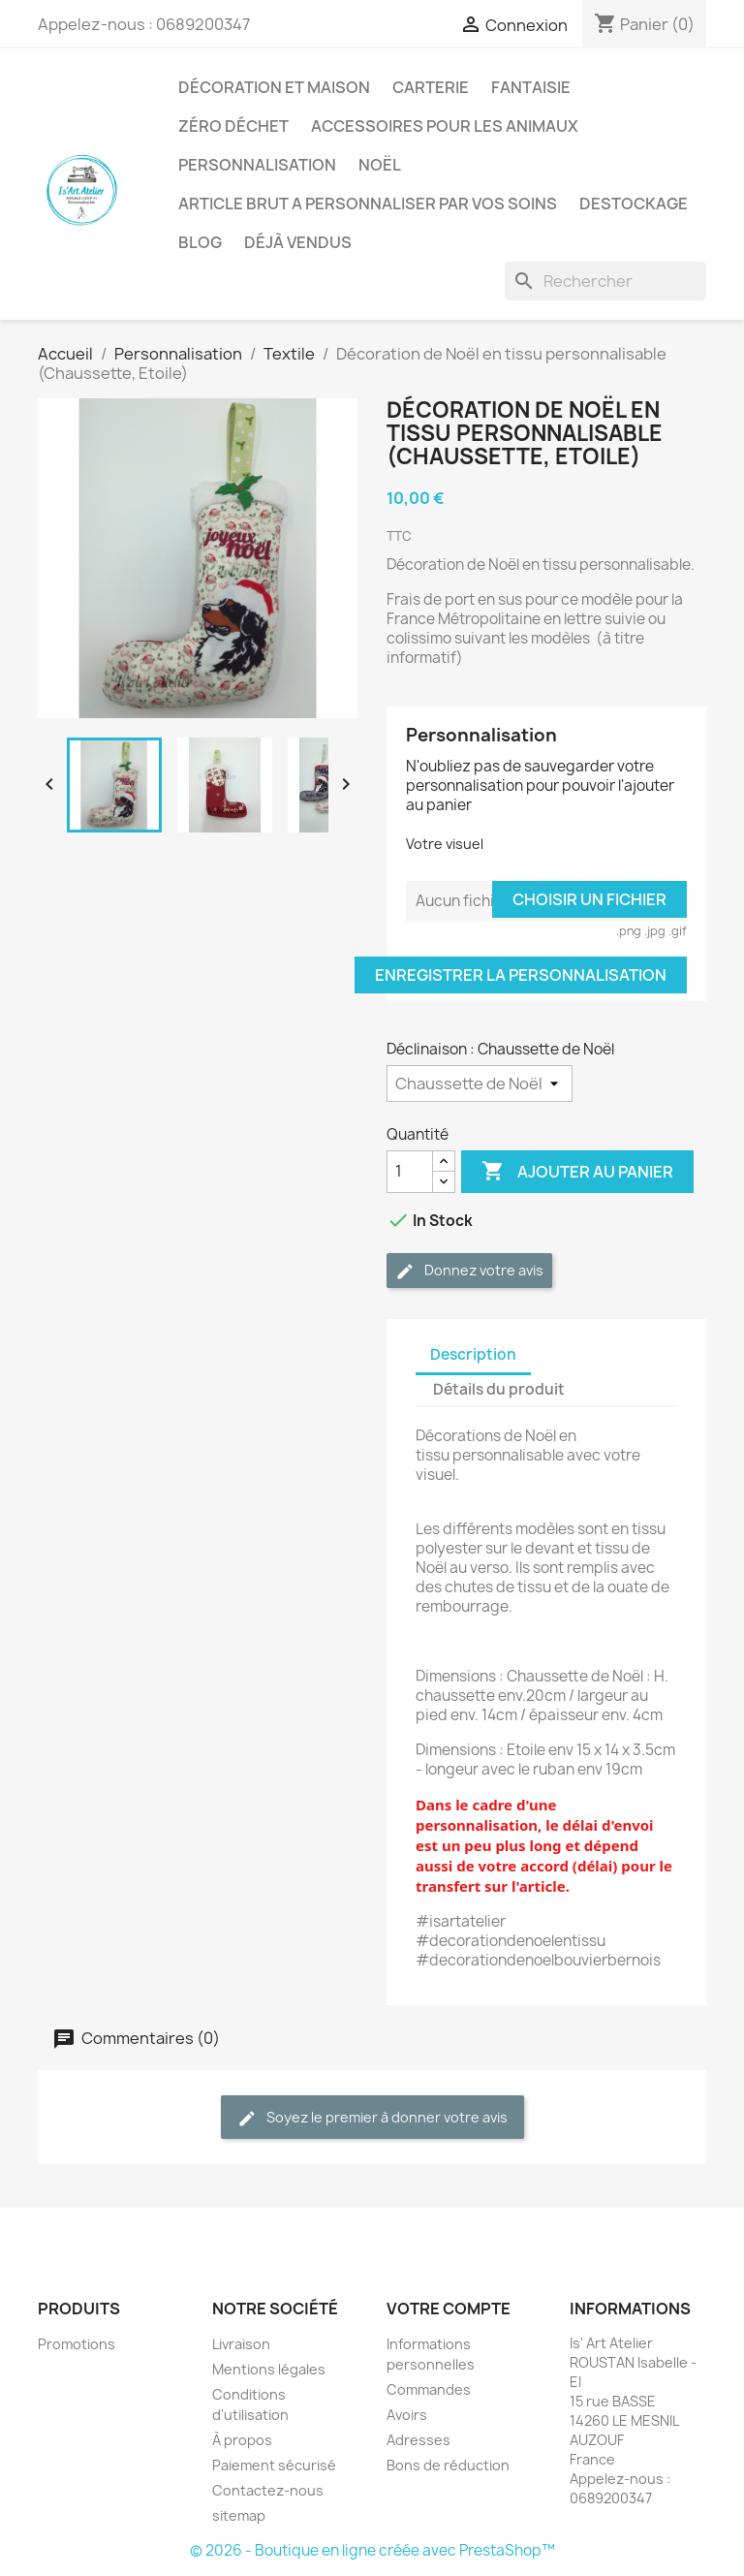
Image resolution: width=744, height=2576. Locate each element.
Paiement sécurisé (274, 2465)
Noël (379, 164)
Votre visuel (444, 843)
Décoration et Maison (274, 87)
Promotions (76, 2344)
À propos (242, 2440)
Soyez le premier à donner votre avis (372, 2118)
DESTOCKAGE (633, 203)
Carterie (430, 87)
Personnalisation (257, 164)
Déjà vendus (298, 242)
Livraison (241, 2344)
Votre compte (449, 2308)
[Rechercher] (605, 281)
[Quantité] (410, 1171)
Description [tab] (473, 1354)
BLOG (200, 242)
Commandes (429, 2389)
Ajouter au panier (577, 1171)
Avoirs (407, 2414)
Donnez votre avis (469, 1271)
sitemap (238, 2515)
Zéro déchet (233, 126)
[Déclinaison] (480, 1083)
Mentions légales (269, 2369)
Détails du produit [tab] (499, 1389)
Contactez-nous (268, 2490)
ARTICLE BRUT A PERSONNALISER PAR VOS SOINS (367, 203)
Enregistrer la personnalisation (520, 975)
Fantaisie (531, 87)
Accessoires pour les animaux (444, 126)
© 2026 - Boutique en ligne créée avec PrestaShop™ (372, 2550)
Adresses (418, 2440)
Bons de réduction (448, 2465)
